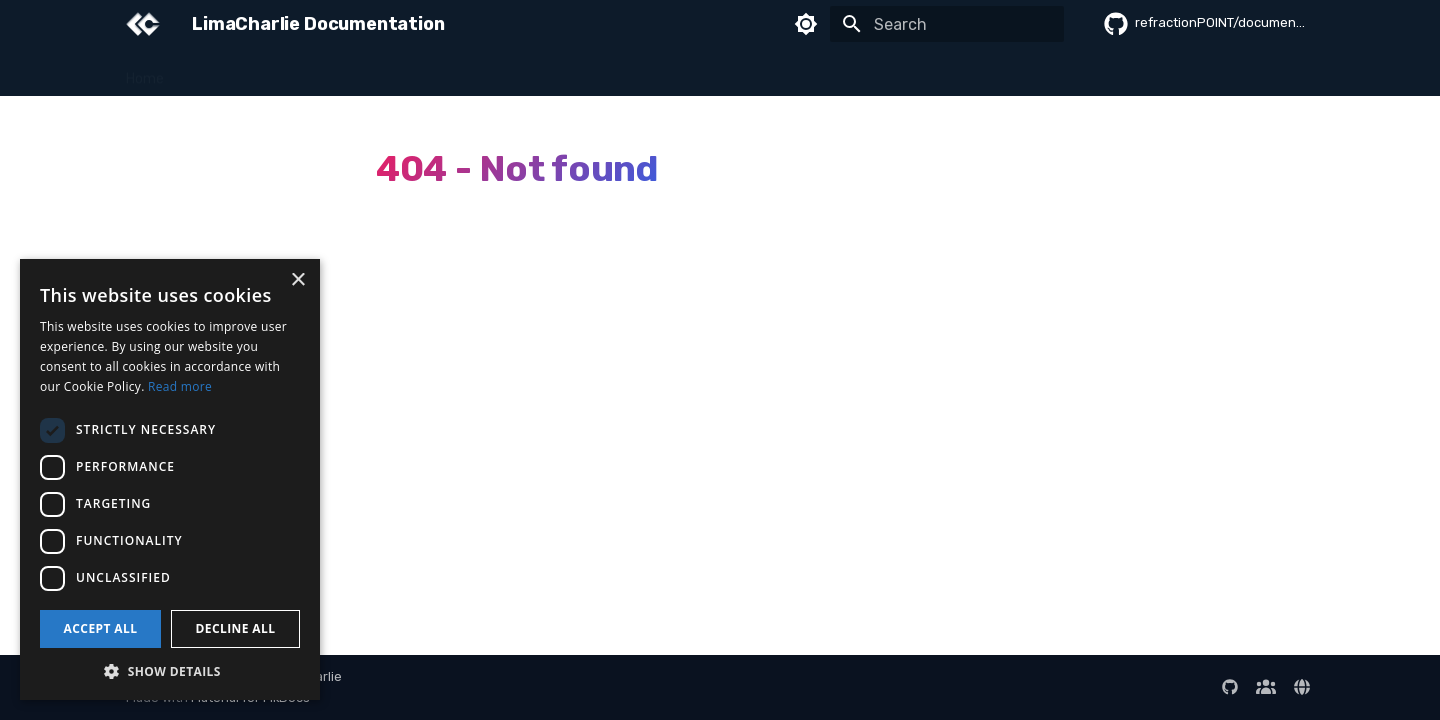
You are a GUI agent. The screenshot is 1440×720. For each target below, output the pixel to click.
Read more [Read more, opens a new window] (180, 386)
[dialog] (170, 479)
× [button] (297, 280)
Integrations (723, 72)
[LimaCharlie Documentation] (143, 24)
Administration (964, 72)
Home (145, 72)
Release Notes (1272, 72)
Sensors (344, 72)
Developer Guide (839, 72)
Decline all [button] (236, 628)
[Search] (947, 24)
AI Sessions (1166, 72)
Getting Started (241, 72)
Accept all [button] (101, 628)
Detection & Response (466, 72)
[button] (170, 670)
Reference (1071, 72)
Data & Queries (611, 72)
